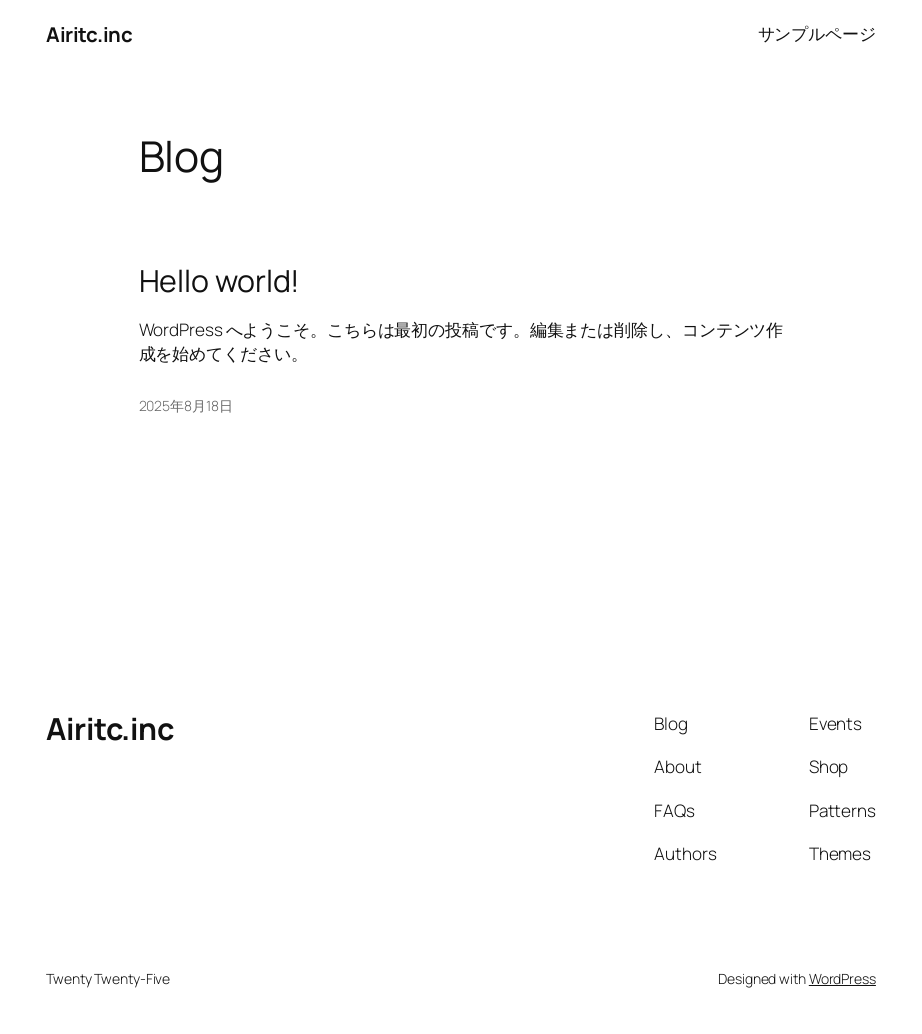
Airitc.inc (89, 34)
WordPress (842, 978)
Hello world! (220, 281)
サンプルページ (817, 33)
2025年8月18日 (186, 405)
